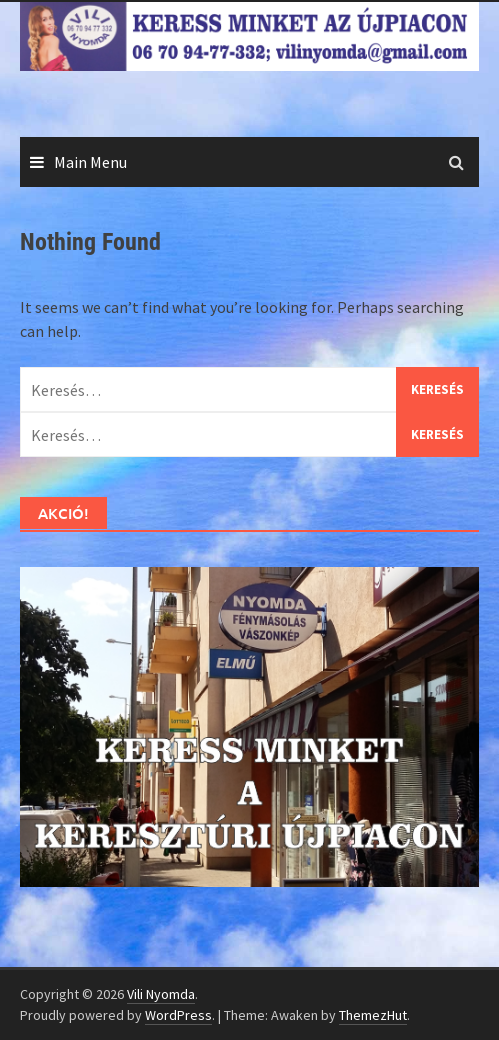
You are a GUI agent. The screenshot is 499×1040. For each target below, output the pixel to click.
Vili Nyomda (161, 994)
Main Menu (90, 162)
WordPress (178, 1015)
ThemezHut (373, 1015)
